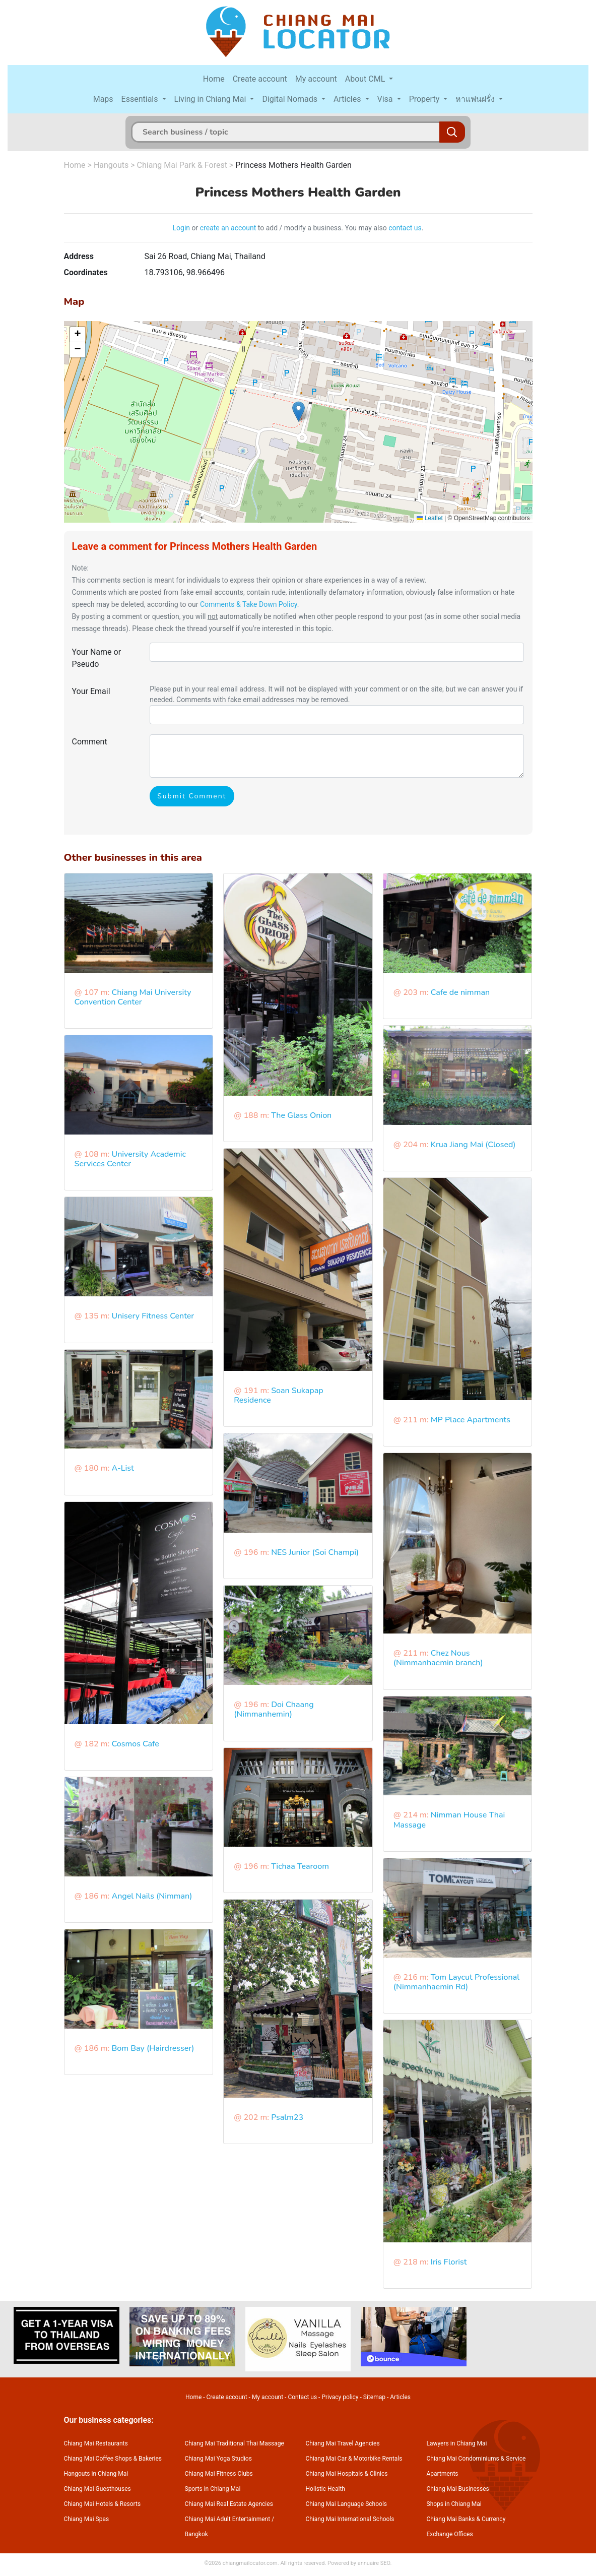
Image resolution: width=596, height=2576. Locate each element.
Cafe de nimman (460, 992)
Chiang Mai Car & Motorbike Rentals (354, 2458)
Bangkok (196, 2534)
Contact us (302, 2397)
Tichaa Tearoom (300, 1866)
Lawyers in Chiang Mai (457, 2443)
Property (425, 99)
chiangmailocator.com (250, 2563)
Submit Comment (191, 796)
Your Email (91, 691)
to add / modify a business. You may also (322, 228)
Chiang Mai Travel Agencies (343, 2443)
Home (214, 79)
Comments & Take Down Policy (248, 604)
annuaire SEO (374, 2563)
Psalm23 (287, 2117)
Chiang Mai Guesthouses (97, 2488)
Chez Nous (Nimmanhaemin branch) (438, 1658)
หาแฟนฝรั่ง (476, 99)
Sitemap (374, 2397)
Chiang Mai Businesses (458, 2488)
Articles (348, 99)
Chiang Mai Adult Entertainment (228, 2519)
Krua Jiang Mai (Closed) (473, 1144)
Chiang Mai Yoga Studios (218, 2458)
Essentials (140, 99)
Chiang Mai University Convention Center (133, 997)
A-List (122, 1468)
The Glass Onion (301, 1115)
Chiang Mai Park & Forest (182, 165)
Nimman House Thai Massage (449, 1819)
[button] (298, 411)
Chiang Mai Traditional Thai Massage (234, 2443)
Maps (103, 99)
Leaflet (429, 518)
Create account (260, 79)
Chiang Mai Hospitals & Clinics (347, 2473)
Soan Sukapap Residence (278, 1395)
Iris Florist (449, 2262)
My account (316, 79)
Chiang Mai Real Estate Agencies (229, 2503)
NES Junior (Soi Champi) (315, 1552)
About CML (366, 79)
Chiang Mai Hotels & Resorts (102, 2503)
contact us (405, 228)
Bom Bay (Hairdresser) (152, 2048)
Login (181, 228)
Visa (386, 99)
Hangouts (111, 165)
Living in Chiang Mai (211, 99)
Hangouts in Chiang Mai (96, 2473)
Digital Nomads (290, 99)
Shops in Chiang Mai (454, 2503)
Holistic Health (325, 2488)
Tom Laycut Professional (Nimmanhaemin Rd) (456, 1982)
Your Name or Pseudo (96, 658)
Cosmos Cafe (135, 1743)
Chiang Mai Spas (86, 2519)
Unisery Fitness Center (152, 1316)
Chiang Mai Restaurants (96, 2443)
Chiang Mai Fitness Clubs (219, 2473)
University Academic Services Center (130, 1159)
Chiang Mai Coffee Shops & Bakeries (113, 2458)
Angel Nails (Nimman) (151, 1896)
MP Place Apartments (470, 1419)
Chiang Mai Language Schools (346, 2503)
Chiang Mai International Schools (350, 2519)
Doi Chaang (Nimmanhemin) (273, 1709)
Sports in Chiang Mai (213, 2488)
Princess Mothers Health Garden (293, 165)
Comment (89, 741)
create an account (228, 228)
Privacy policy (339, 2397)
